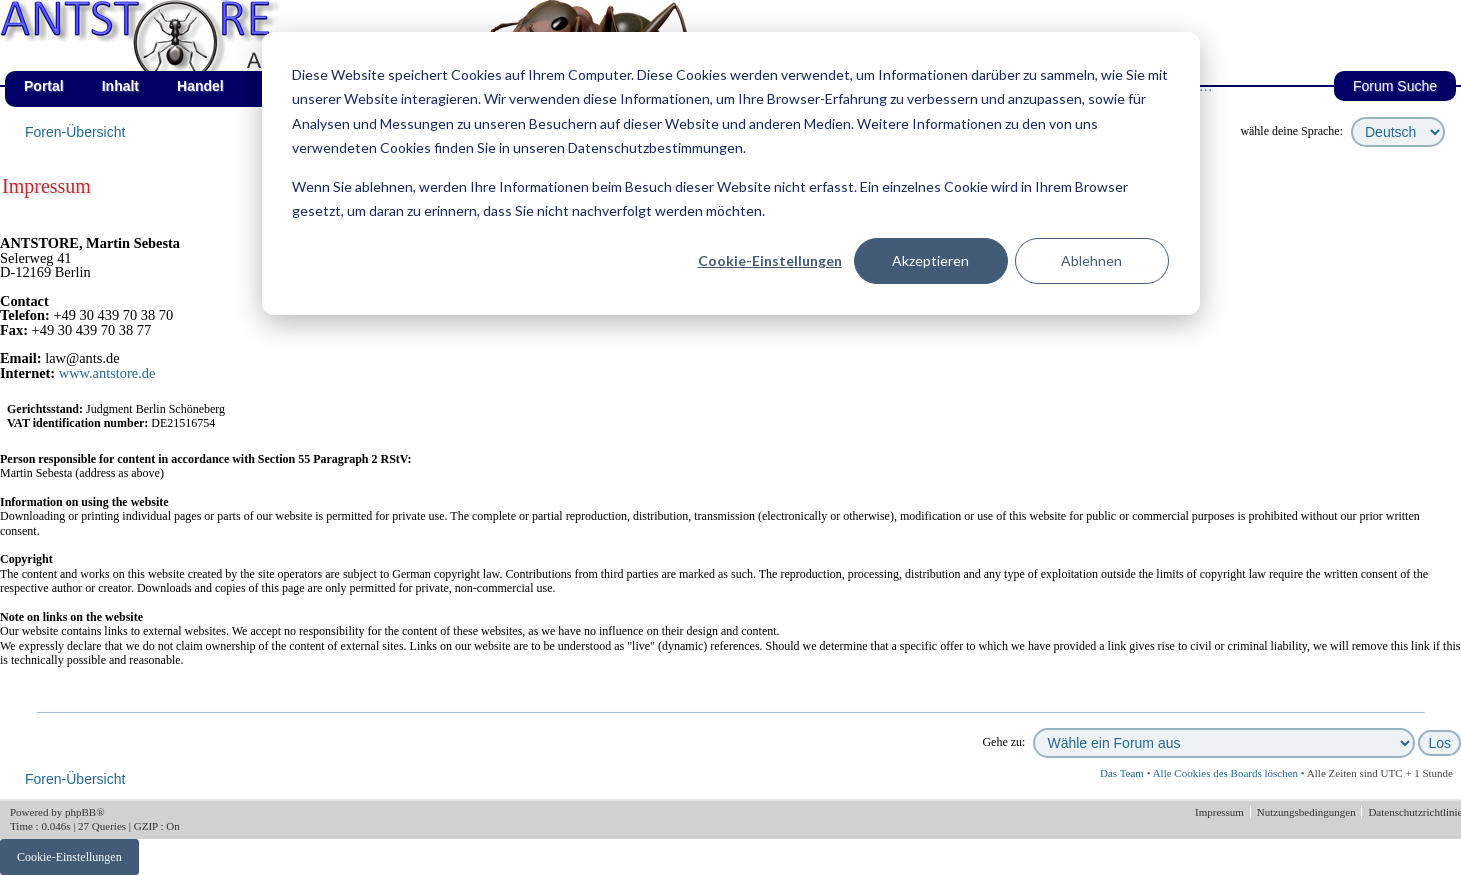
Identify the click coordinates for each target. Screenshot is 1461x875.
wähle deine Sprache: (1291, 131)
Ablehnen (1091, 260)
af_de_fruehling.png (225, 0)
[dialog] (731, 173)
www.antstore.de (107, 373)
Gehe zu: (1003, 742)
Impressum (1221, 812)
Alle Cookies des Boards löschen (1225, 773)
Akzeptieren (930, 260)
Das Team (1122, 773)
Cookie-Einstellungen (770, 260)
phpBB (80, 812)
